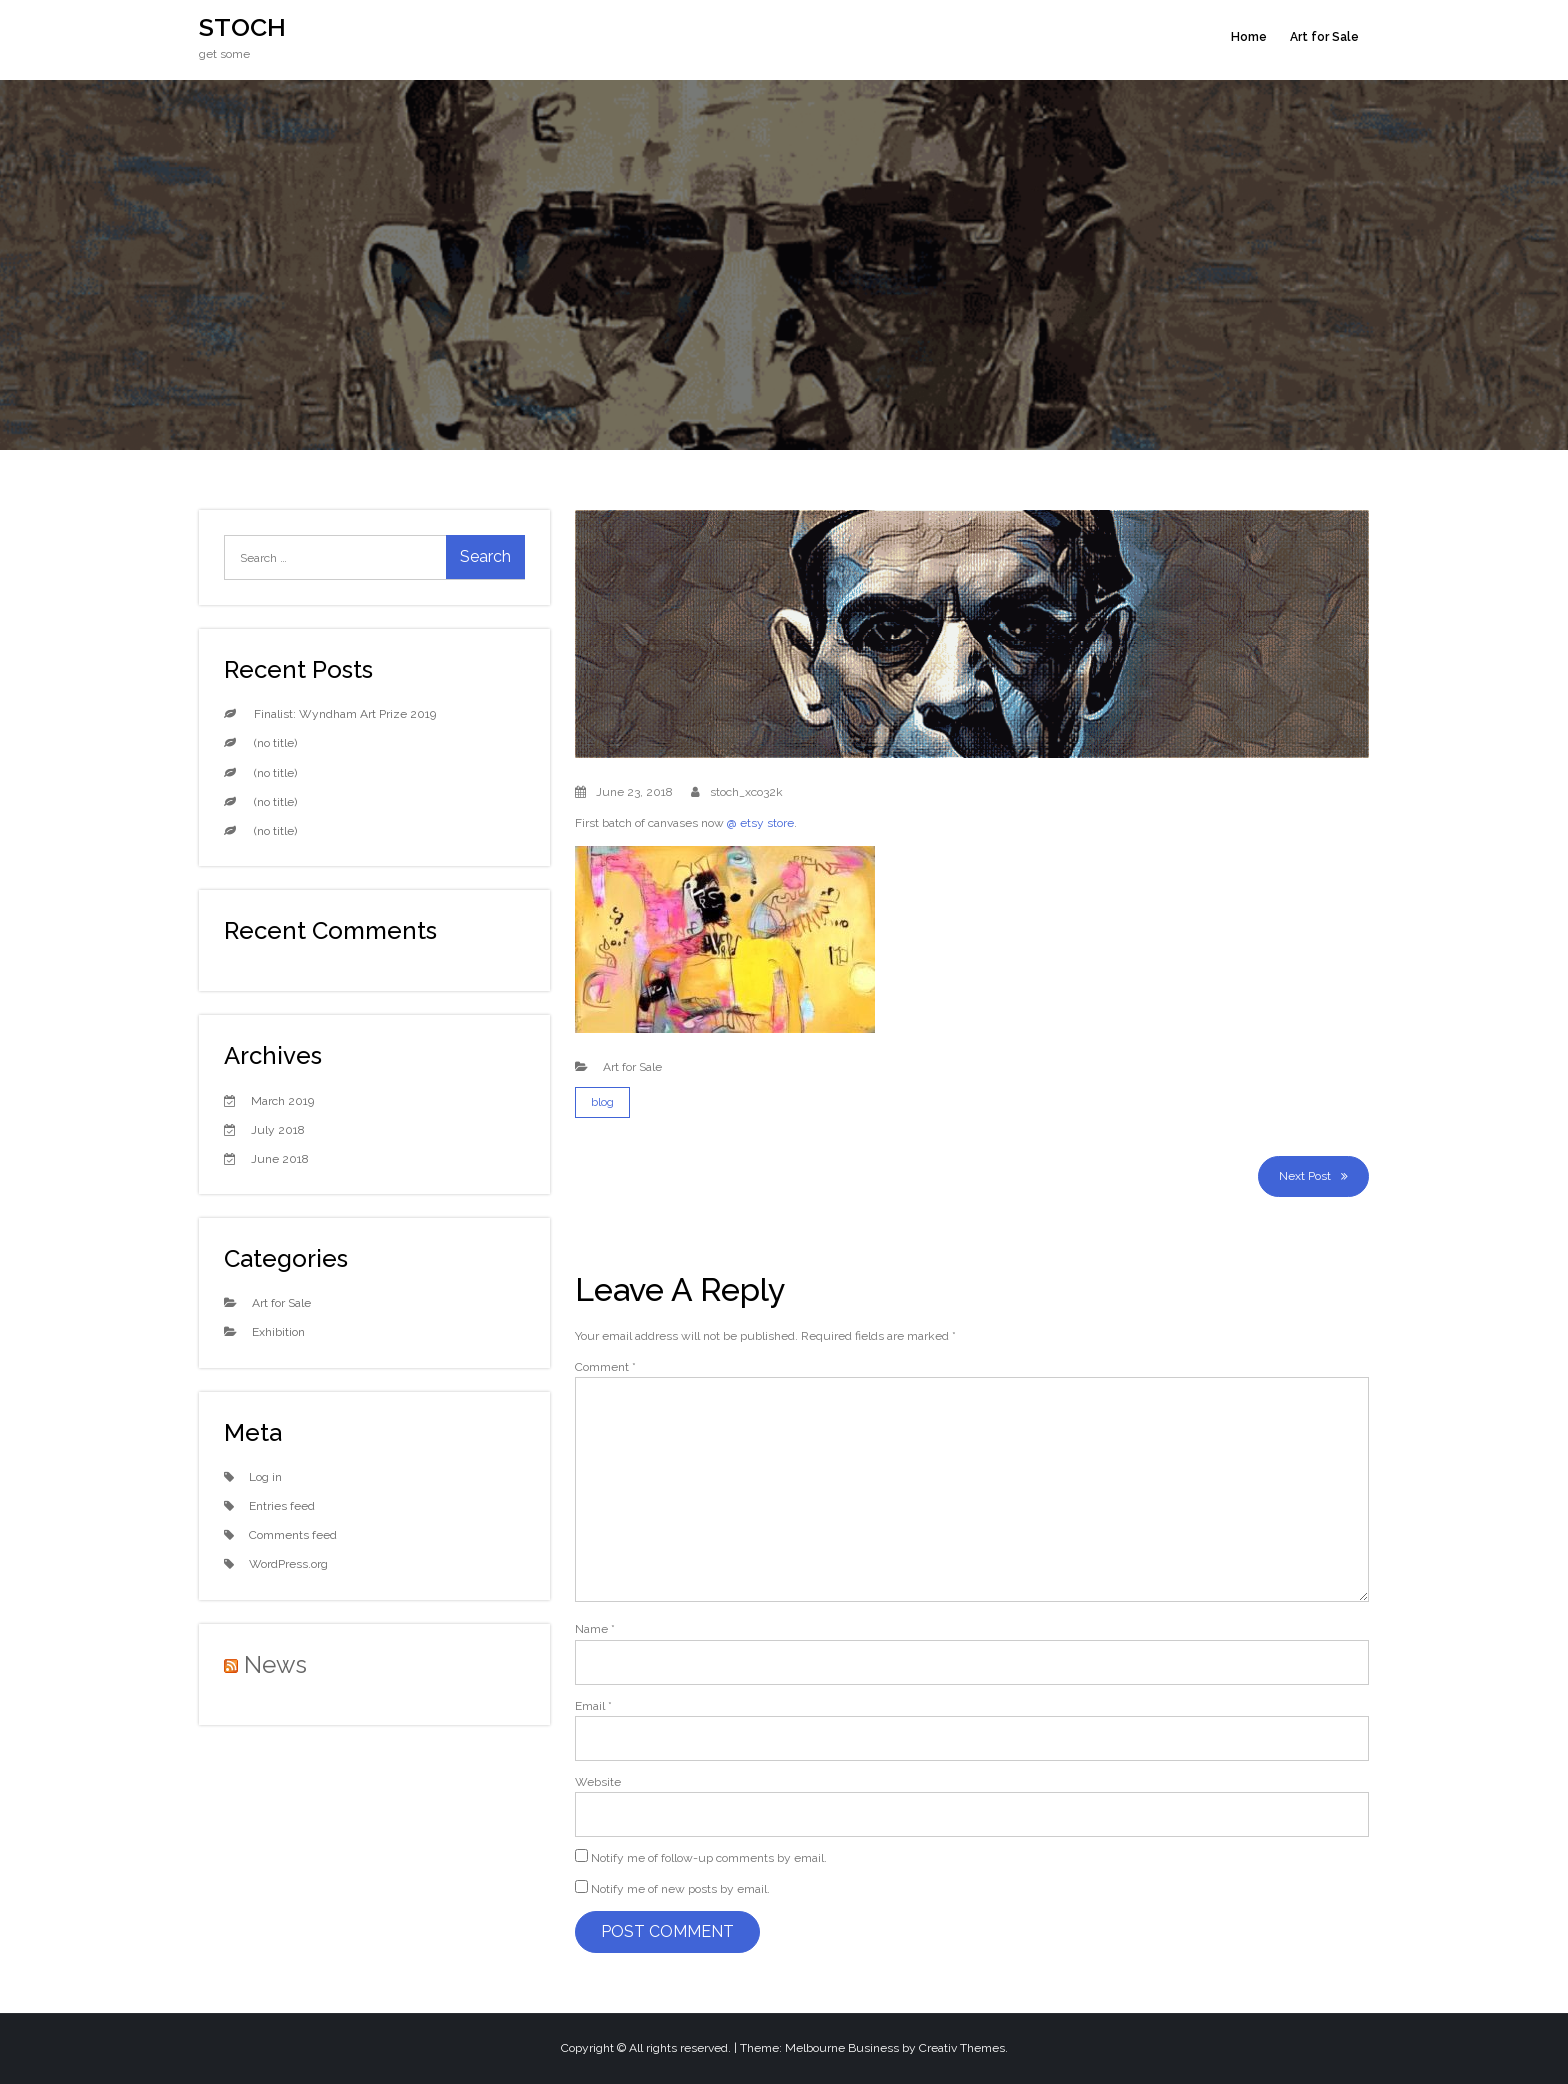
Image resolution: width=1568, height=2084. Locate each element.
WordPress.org (288, 1564)
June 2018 (280, 1159)
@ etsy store (760, 823)
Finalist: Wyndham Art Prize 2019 (345, 714)
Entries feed (282, 1506)
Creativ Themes (962, 2048)
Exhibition (278, 1332)
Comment (605, 1367)
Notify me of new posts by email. (680, 1889)
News (275, 1664)
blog (602, 1102)
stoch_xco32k (746, 792)
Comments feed (293, 1535)
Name (595, 1629)
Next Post (1305, 1176)
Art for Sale (1324, 37)
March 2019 (282, 1101)
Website (598, 1782)
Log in (265, 1477)
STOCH (242, 27)
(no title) (275, 743)
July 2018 (278, 1130)
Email (593, 1706)
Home (1249, 37)
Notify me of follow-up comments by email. (709, 1858)
